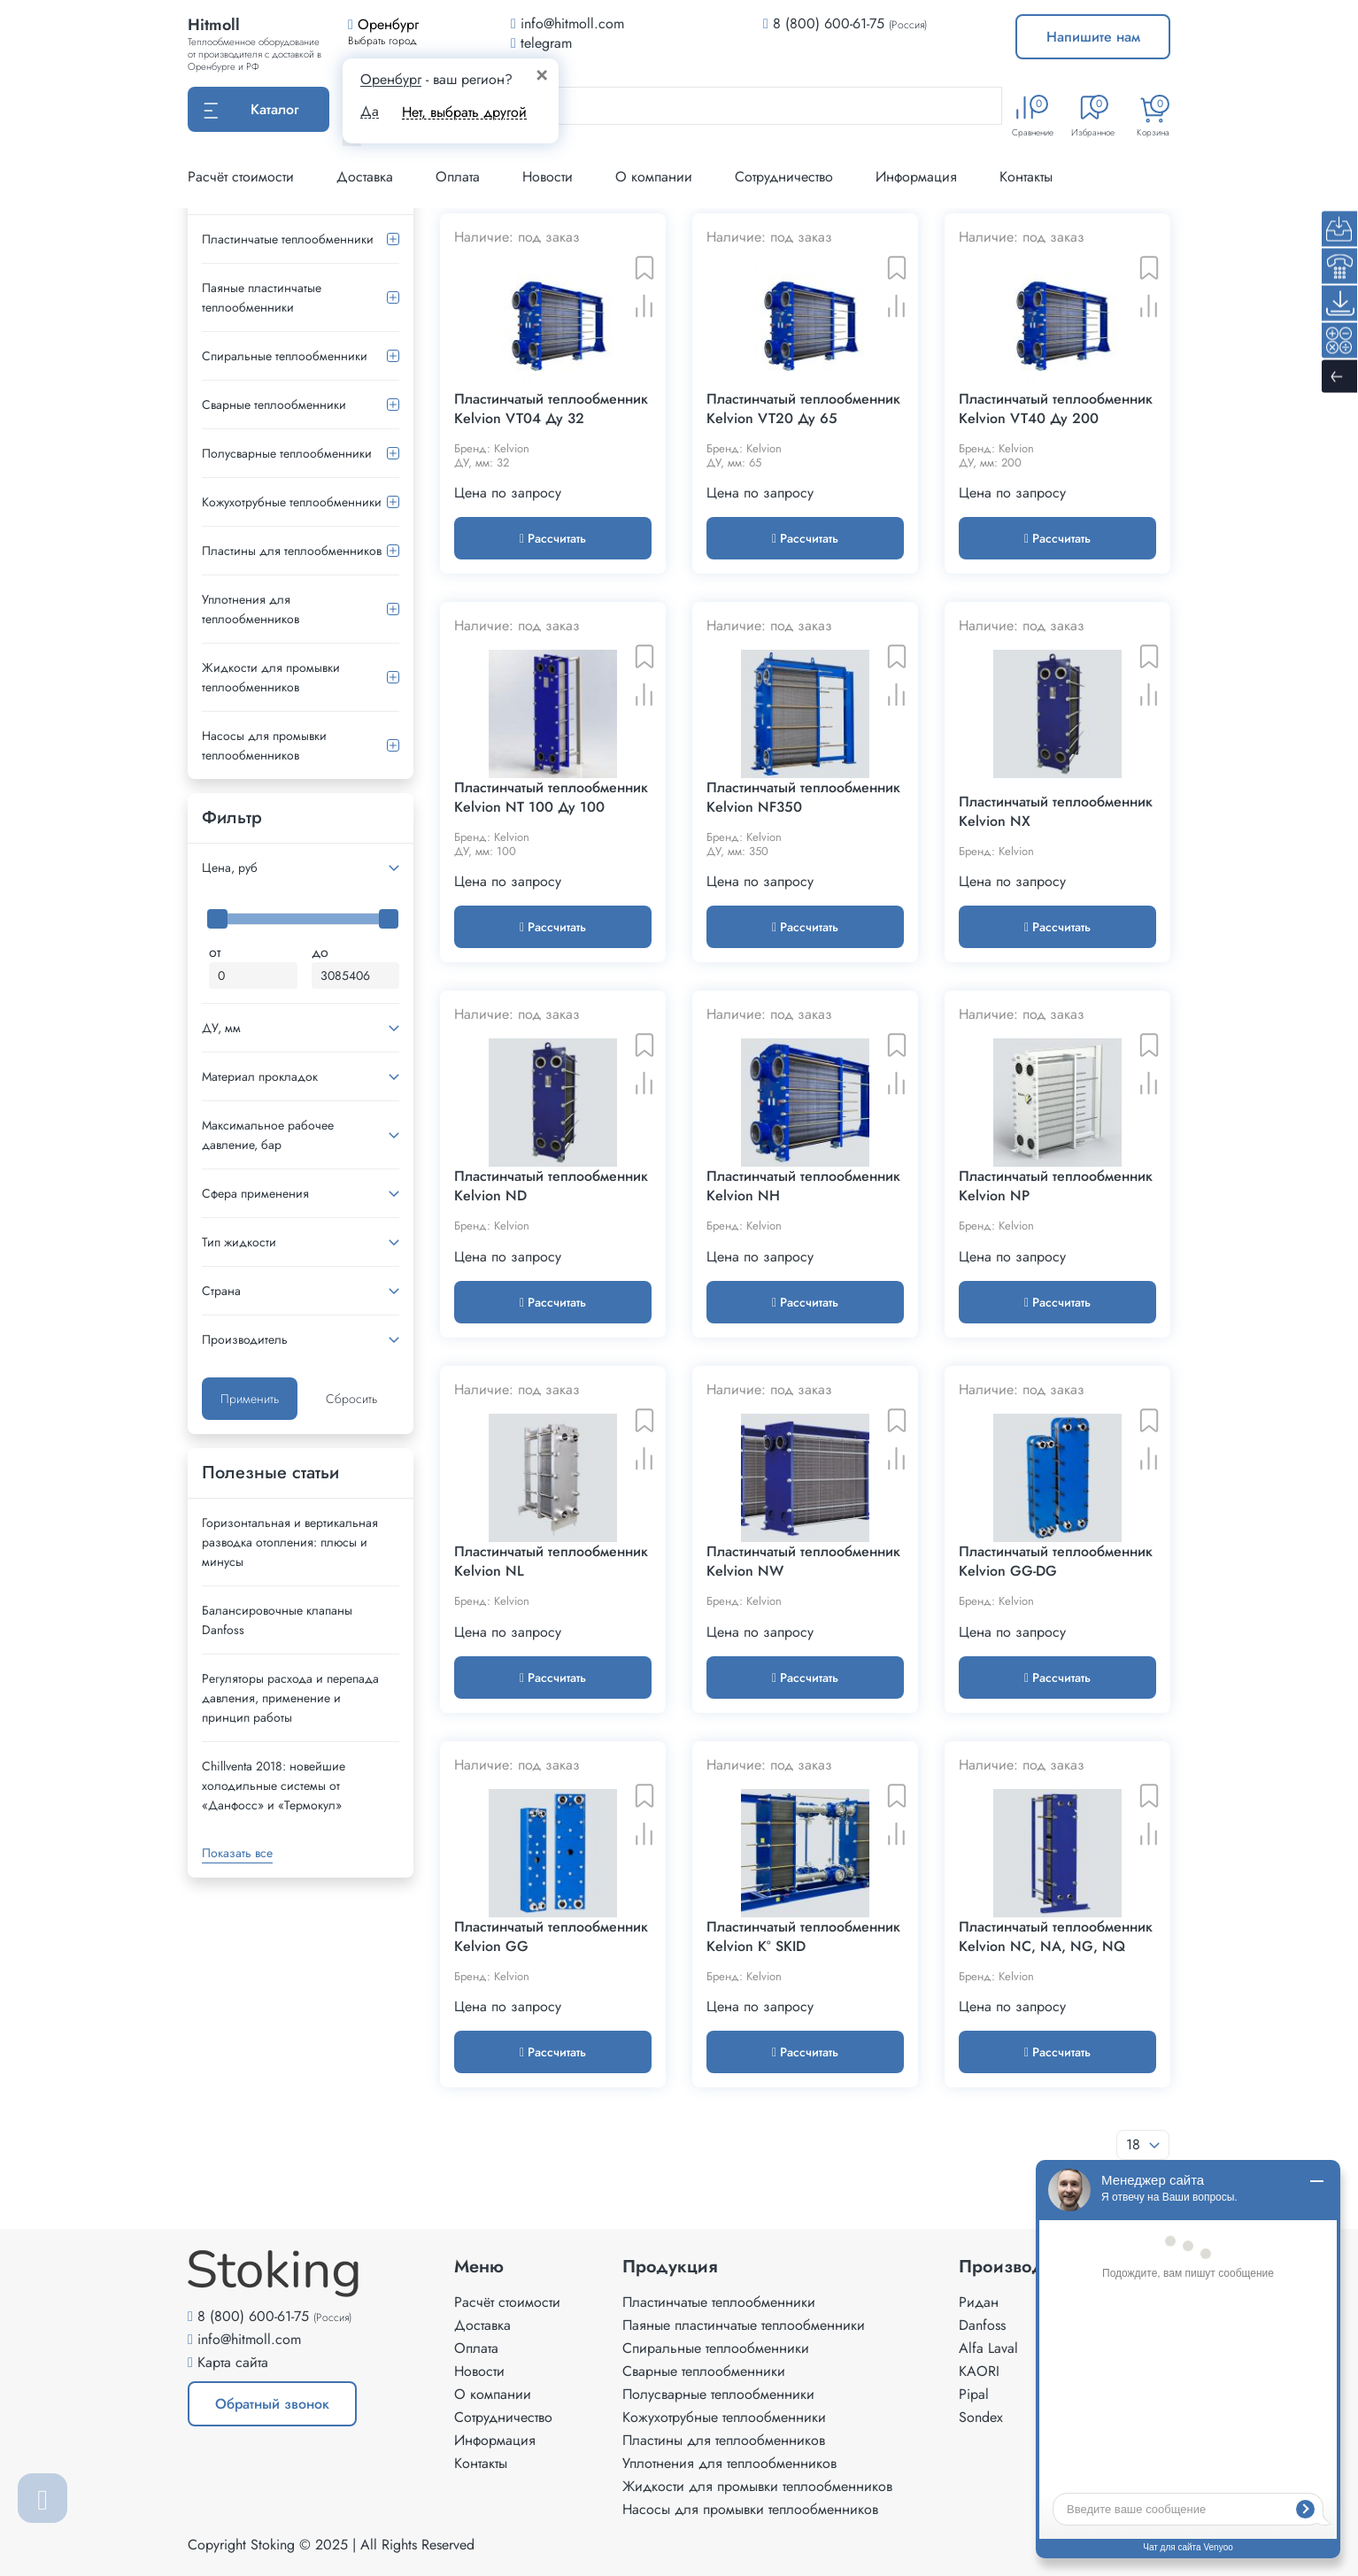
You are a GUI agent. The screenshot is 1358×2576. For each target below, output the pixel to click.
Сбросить (351, 1399)
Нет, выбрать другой (464, 112)
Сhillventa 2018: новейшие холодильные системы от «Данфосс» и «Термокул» (273, 1785)
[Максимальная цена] (356, 975)
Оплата (458, 176)
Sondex (981, 2417)
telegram (541, 43)
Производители (1025, 2267)
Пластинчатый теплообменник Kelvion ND (551, 1186)
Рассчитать (553, 538)
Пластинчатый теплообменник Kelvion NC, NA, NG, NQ (1056, 1936)
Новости (547, 176)
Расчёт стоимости (241, 176)
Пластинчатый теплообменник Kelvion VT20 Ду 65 (803, 408)
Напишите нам (1093, 37)
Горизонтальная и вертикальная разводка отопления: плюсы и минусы (290, 1542)
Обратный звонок (272, 2404)
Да (369, 111)
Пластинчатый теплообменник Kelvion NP (1056, 1186)
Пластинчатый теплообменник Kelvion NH (803, 1186)
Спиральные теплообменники (284, 356)
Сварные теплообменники (274, 404)
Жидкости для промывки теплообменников (271, 677)
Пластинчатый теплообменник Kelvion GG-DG (1056, 1561)
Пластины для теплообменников (292, 550)
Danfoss (982, 2325)
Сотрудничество (784, 176)
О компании (653, 176)
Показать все (237, 1853)
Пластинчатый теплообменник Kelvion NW (803, 1561)
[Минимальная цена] (253, 975)
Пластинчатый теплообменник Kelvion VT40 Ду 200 (1056, 408)
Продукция (670, 2267)
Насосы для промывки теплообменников (264, 745)
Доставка (364, 176)
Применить (249, 1399)
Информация (916, 176)
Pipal (974, 2394)
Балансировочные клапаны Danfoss (277, 1620)
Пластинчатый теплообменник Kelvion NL (551, 1561)
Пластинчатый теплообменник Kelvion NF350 (803, 797)
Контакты (1026, 176)
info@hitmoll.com (249, 2339)
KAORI (979, 2371)
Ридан (979, 2302)
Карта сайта (232, 2362)
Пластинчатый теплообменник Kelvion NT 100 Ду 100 (551, 797)
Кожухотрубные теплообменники (292, 502)
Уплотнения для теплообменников (250, 609)
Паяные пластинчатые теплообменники (261, 297)
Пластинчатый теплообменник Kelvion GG (551, 1936)
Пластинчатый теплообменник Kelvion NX (1056, 811)
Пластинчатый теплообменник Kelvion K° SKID (803, 1936)
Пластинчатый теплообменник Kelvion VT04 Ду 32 (551, 408)
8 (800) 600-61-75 (828, 23)
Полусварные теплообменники (287, 453)
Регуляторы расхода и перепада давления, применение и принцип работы (290, 1698)
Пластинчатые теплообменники (288, 239)
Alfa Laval (988, 2348)
